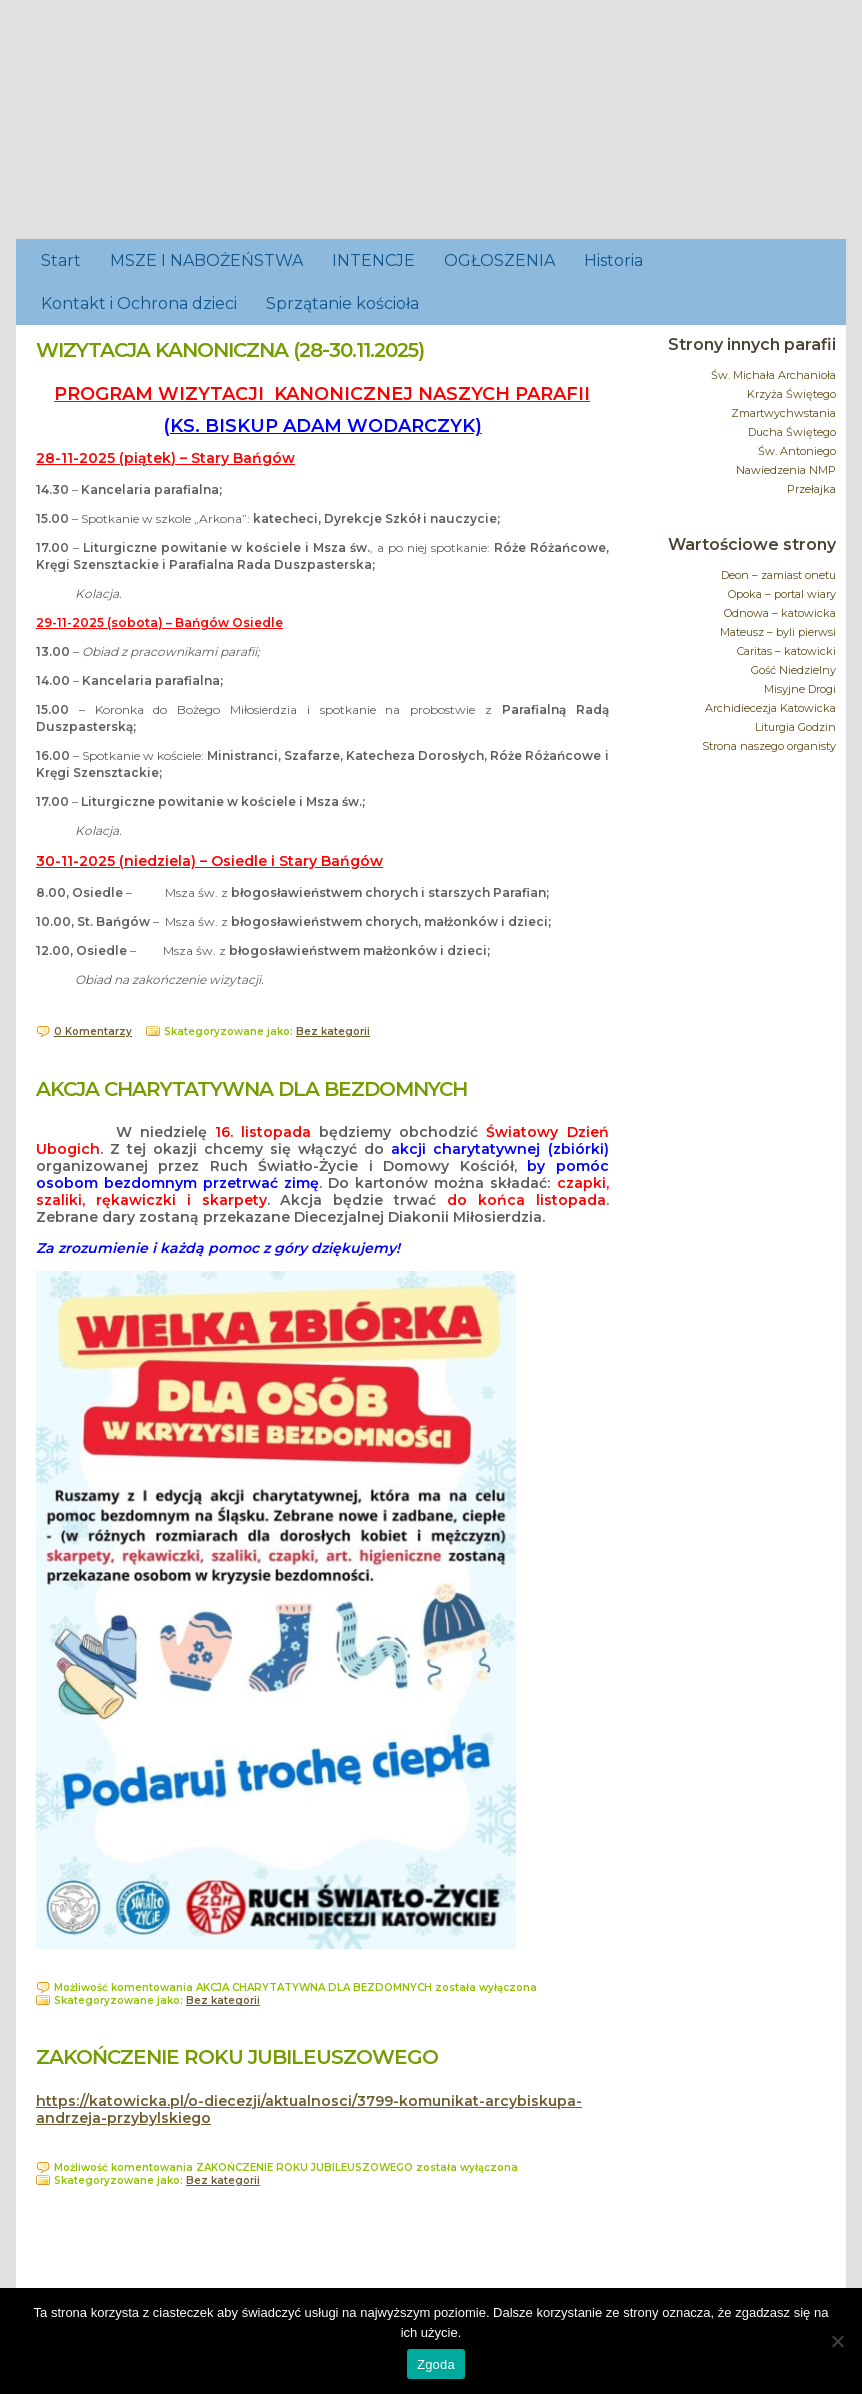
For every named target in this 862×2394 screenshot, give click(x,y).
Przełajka (811, 489)
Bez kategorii (333, 1031)
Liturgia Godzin (795, 727)
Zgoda (436, 2364)
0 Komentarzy (93, 1031)
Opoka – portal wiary (782, 594)
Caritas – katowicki (786, 651)
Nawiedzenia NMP (786, 470)
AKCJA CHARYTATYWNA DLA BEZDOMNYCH (251, 1089)
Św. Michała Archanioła (773, 375)
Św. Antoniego (797, 451)
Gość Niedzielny (793, 670)
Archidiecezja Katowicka (770, 708)
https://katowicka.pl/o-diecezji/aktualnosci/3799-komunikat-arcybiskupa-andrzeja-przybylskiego (309, 2109)
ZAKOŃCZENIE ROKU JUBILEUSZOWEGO (237, 2057)
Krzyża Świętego (791, 394)
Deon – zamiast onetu (778, 575)
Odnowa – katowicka (780, 613)
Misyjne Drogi (800, 689)
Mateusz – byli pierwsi (778, 632)
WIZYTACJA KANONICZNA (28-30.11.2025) (230, 350)
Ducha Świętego (792, 432)
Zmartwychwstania (783, 413)
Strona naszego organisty (769, 746)
